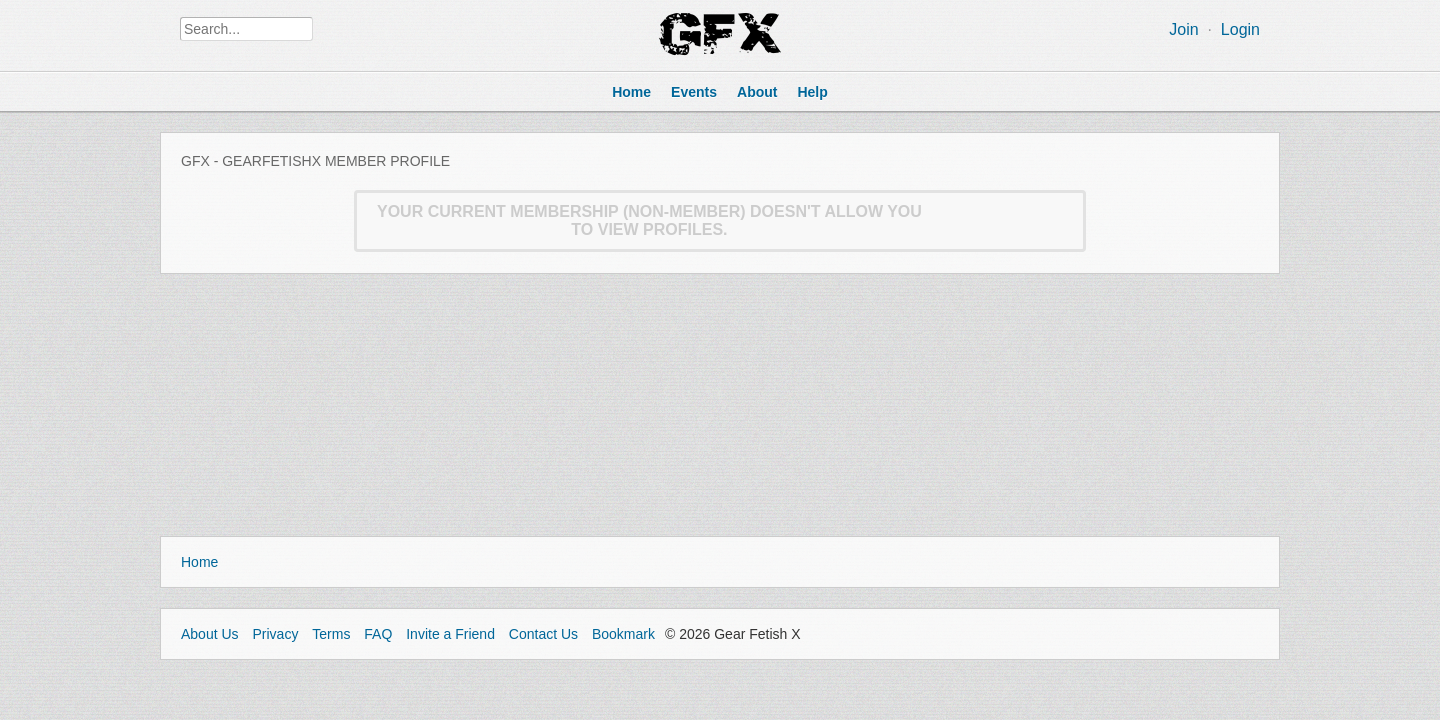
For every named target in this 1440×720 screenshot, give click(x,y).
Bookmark (623, 634)
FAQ (378, 634)
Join (1183, 29)
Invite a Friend (450, 634)
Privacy (275, 634)
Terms (331, 634)
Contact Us (543, 634)
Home (199, 562)
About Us (210, 634)
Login (1240, 29)
